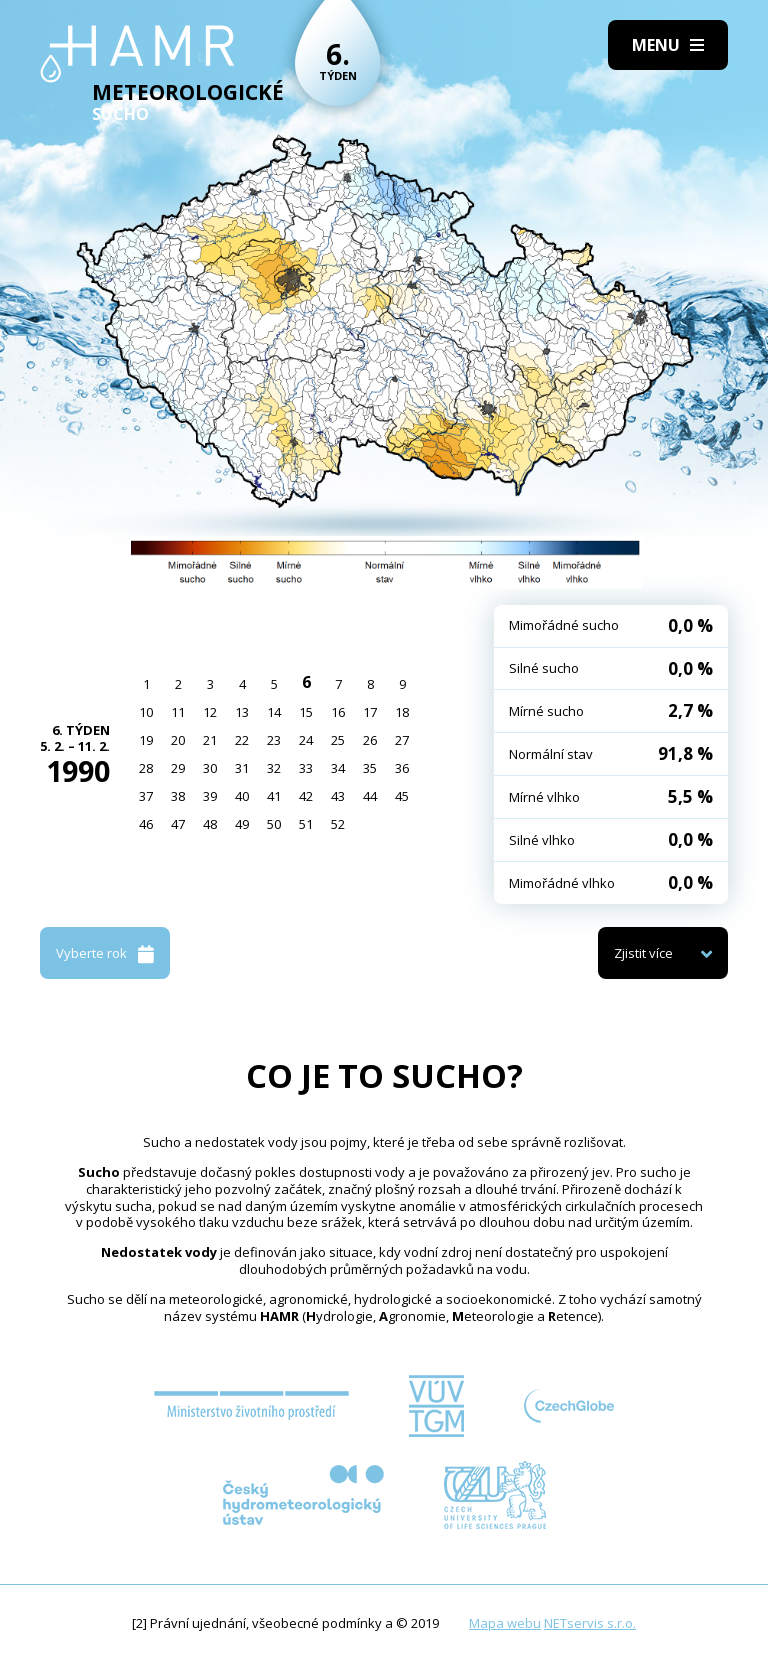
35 (370, 768)
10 (146, 712)
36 (402, 768)
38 (178, 796)
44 (370, 796)
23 (274, 740)
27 (402, 740)
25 (338, 740)
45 (402, 796)
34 (338, 768)
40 (242, 796)
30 (210, 768)
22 (242, 740)
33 (306, 768)
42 (306, 796)
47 (178, 824)
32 (274, 768)
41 (274, 796)
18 (402, 712)
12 (210, 712)
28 (146, 768)
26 (370, 740)
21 (210, 740)
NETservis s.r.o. (590, 1623)
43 (338, 796)
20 (178, 740)
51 (306, 824)
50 (274, 824)
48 (210, 824)
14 (274, 712)
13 (242, 712)
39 (210, 796)
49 (242, 824)
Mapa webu (505, 1623)
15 (306, 712)
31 (242, 768)
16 (338, 712)
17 (370, 712)
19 (146, 740)
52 (338, 824)
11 (178, 712)
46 (146, 824)
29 (178, 768)
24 (306, 740)
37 (146, 796)
